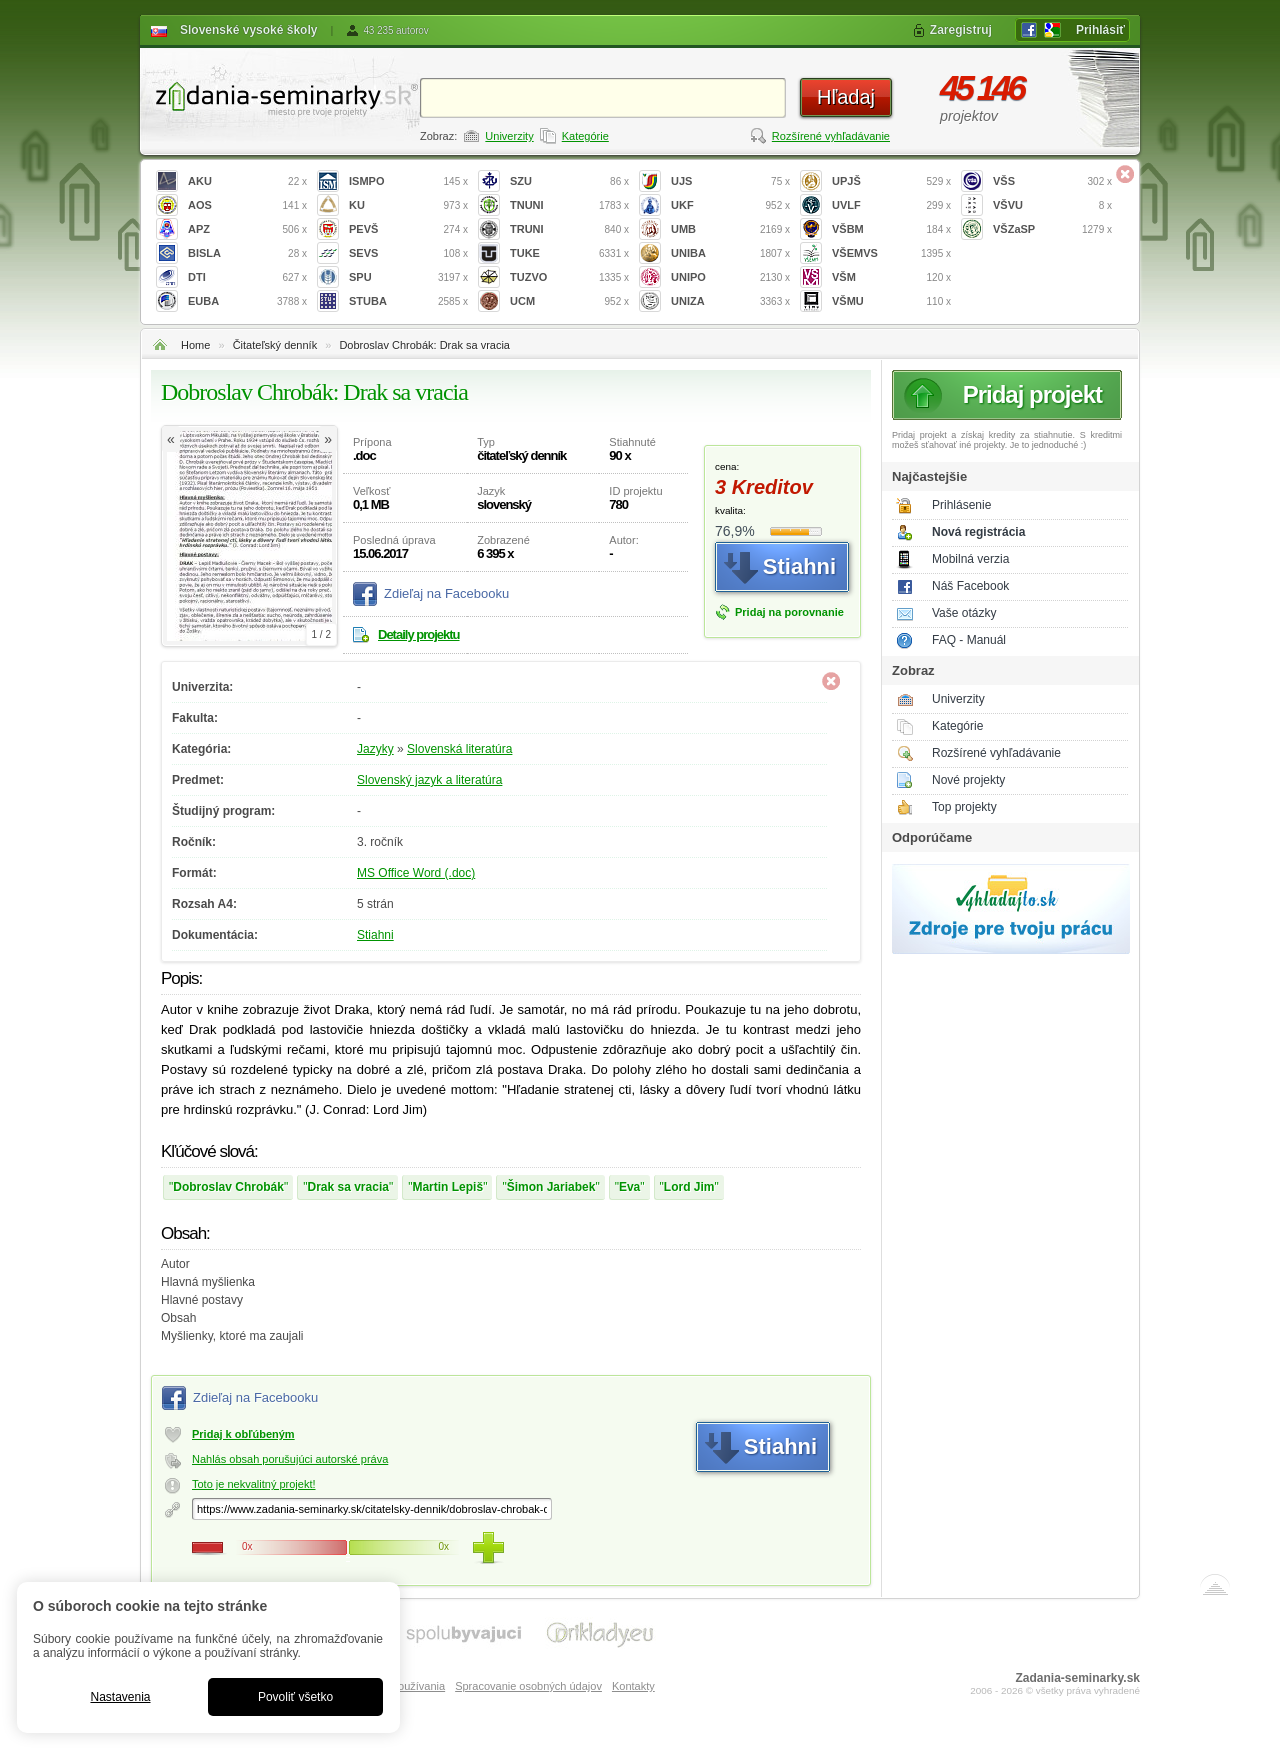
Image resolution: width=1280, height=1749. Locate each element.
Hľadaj (846, 97)
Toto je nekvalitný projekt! (254, 1484)
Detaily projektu (419, 634)
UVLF (891, 205)
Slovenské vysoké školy (248, 30)
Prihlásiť (1100, 30)
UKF (730, 205)
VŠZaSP (1052, 229)
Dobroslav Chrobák (228, 1187)
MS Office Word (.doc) (416, 873)
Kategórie (585, 136)
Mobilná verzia (970, 559)
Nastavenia (120, 1697)
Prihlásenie (961, 505)
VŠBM (891, 229)
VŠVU (1052, 205)
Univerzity (509, 136)
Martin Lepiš (447, 1187)
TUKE (569, 253)
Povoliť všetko (295, 1697)
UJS (730, 181)
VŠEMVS (891, 253)
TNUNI (569, 205)
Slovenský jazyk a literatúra (429, 780)
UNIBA (730, 253)
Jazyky (375, 749)
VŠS (1052, 181)
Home (195, 345)
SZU (569, 181)
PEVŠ (408, 229)
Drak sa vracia (348, 1187)
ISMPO (408, 181)
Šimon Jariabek (551, 1187)
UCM (569, 301)
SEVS (408, 253)
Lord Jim (689, 1187)
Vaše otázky (964, 613)
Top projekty (964, 807)
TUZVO (569, 277)
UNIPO (730, 277)
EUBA (247, 301)
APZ (247, 229)
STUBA (408, 301)
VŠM (891, 277)
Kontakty (633, 1686)
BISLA (247, 253)
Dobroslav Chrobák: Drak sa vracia (424, 345)
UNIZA (730, 301)
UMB (730, 229)
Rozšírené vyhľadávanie (831, 136)
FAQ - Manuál (969, 640)
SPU (408, 277)
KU (408, 205)
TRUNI (569, 229)
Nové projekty (968, 780)
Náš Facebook (970, 586)
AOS (247, 205)
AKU (247, 181)
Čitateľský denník (275, 345)
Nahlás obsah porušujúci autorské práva (290, 1459)
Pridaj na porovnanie (789, 612)
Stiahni (375, 935)
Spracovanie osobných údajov (528, 1686)
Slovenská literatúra (459, 749)
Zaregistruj (961, 30)
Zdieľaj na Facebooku (446, 593)
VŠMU (891, 301)
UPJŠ (891, 181)
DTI (247, 277)
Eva (629, 1187)
